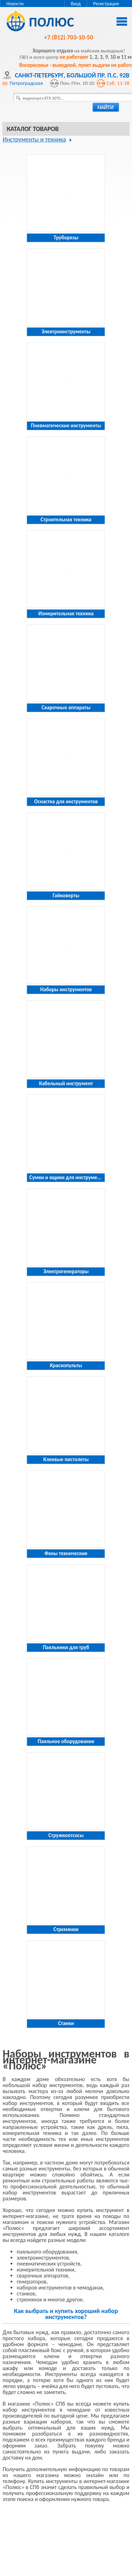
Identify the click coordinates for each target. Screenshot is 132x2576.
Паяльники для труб (66, 1647)
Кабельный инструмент (66, 1083)
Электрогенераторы (66, 1271)
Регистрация (106, 4)
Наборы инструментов (66, 989)
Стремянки (66, 1929)
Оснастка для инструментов (66, 801)
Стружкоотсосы (65, 1835)
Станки (66, 2023)
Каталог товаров (32, 129)
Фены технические (66, 1553)
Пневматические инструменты (66, 425)
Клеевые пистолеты (66, 1459)
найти (106, 107)
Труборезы (66, 237)
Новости (15, 4)
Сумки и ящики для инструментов (68, 1177)
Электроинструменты (66, 331)
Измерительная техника (66, 613)
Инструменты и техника (34, 139)
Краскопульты (66, 1365)
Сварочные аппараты (66, 707)
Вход (76, 4)
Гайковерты (65, 895)
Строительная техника (65, 519)
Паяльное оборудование (66, 1741)
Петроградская (26, 83)
